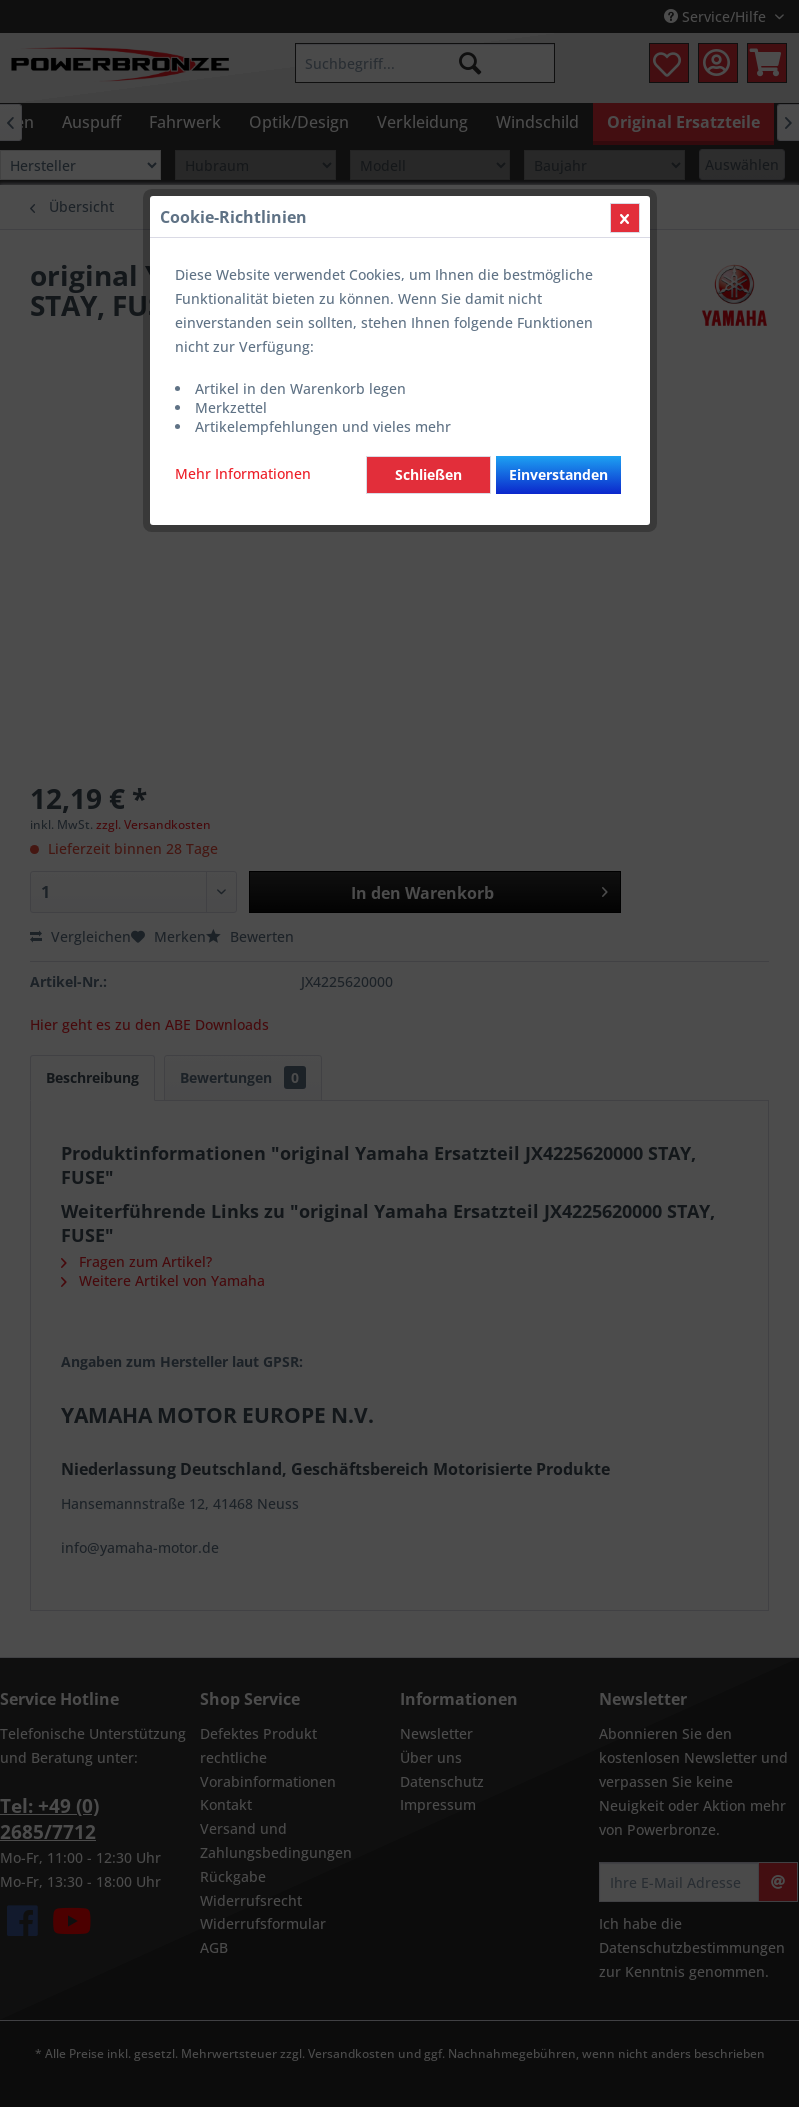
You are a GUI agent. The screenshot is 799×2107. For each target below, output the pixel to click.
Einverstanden (558, 474)
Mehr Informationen (243, 473)
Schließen (428, 474)
